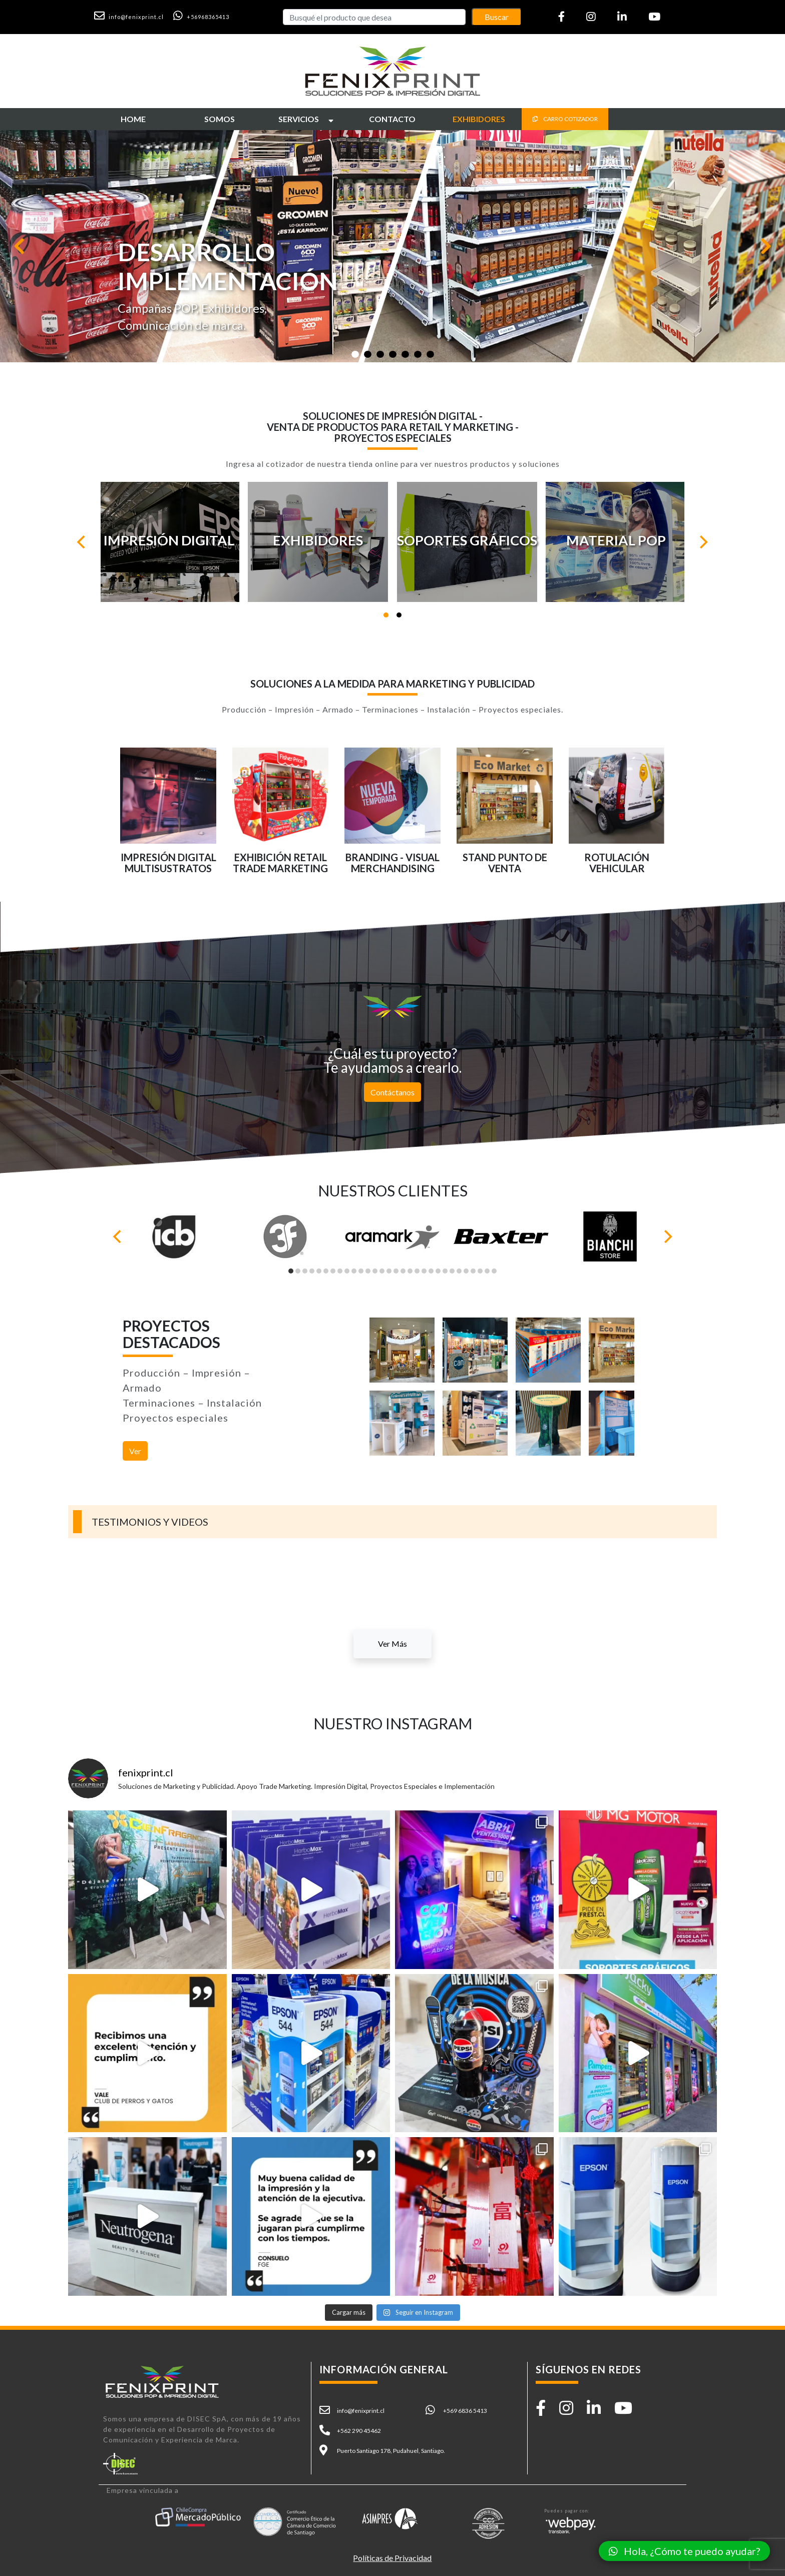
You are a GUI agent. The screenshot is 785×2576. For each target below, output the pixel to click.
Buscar (497, 17)
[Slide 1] (355, 354)
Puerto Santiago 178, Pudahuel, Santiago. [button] (391, 2450)
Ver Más (392, 1643)
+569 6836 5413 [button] (465, 2410)
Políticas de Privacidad (392, 2557)
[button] (133, 16)
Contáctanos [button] (392, 1092)
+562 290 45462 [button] (359, 2430)
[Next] (703, 542)
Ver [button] (135, 1451)
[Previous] (82, 542)
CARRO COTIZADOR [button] (565, 119)
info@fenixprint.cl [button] (360, 2410)
